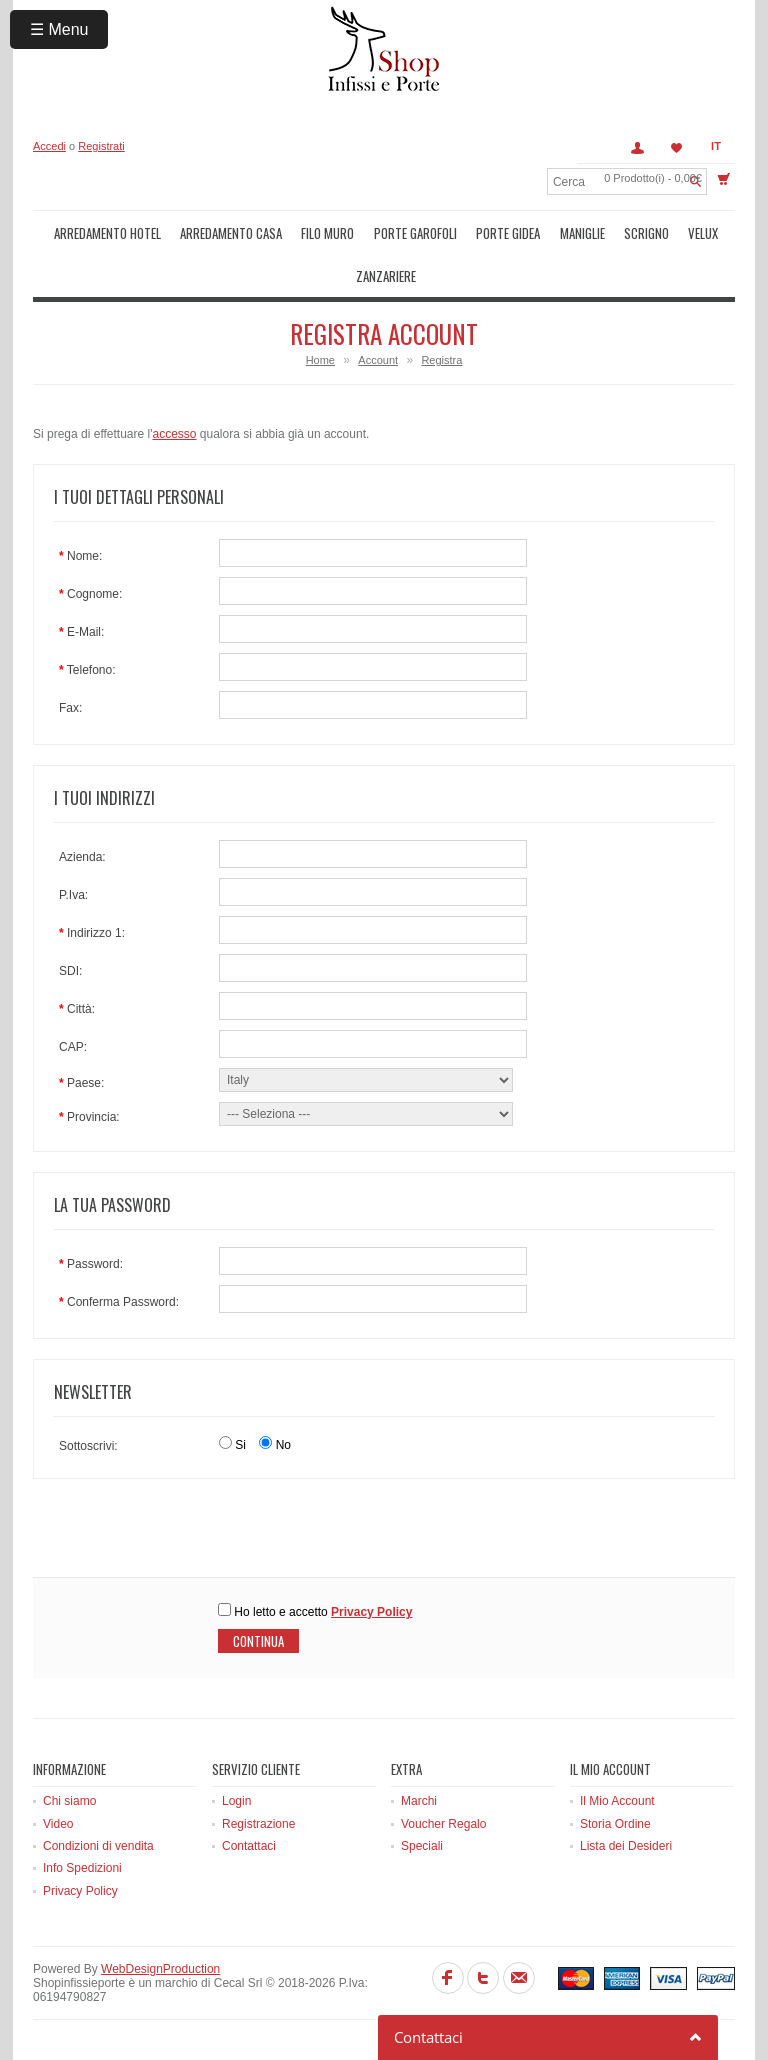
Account (637, 148)
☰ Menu (59, 29)
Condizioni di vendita (98, 1846)
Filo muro (327, 233)
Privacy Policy (80, 1891)
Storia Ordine (615, 1824)
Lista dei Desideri (626, 1846)
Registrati (101, 146)
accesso (174, 434)
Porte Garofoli (415, 233)
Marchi (419, 1801)
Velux (703, 233)
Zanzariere (386, 276)
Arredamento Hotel (107, 233)
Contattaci (249, 1846)
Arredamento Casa (231, 233)
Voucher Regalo (443, 1824)
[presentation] (185, 1538)
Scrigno (646, 233)
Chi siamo (69, 1801)
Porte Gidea (508, 233)
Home (320, 360)
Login (236, 1801)
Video (58, 1824)
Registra (441, 360)
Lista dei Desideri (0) (677, 148)
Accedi (49, 146)
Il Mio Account (617, 1801)
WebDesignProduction (160, 1969)
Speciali (422, 1846)
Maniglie (582, 233)
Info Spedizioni (82, 1868)
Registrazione (258, 1824)
